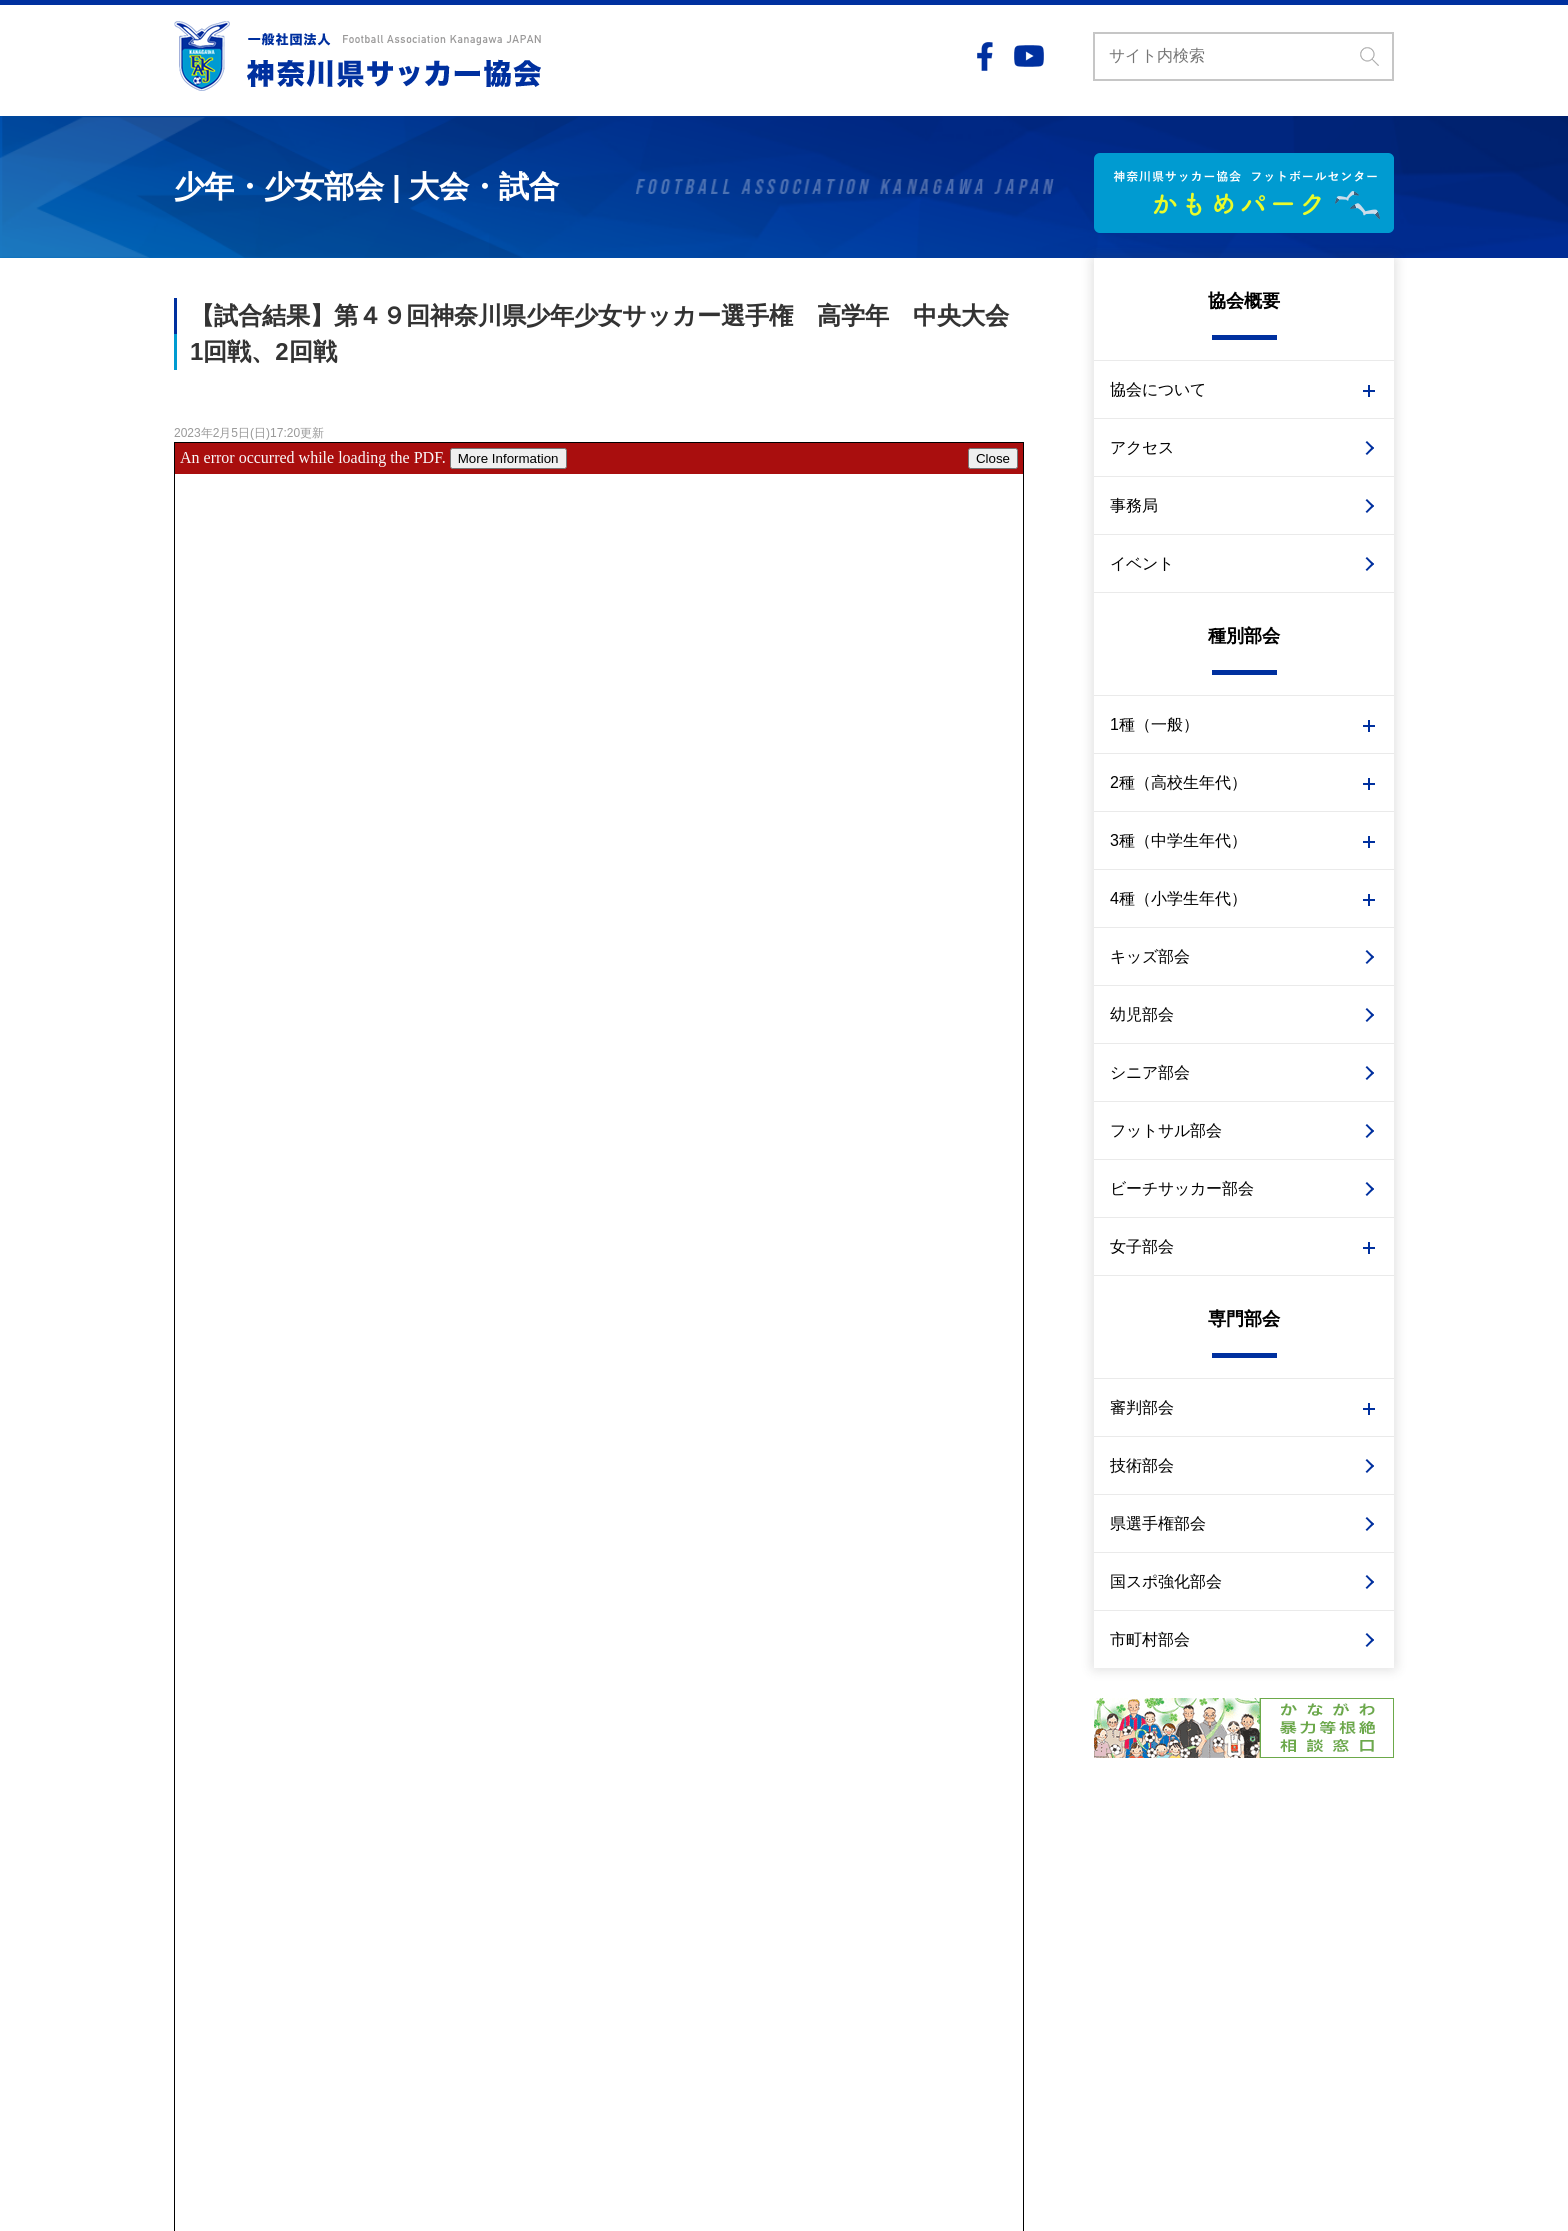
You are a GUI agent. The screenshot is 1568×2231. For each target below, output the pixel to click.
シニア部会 (1150, 1072)
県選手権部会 (1158, 1523)
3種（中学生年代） (1178, 840)
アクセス (1142, 447)
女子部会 (1142, 1246)
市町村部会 (1150, 1639)
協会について (1158, 389)
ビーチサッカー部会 (1182, 1188)
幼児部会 (1142, 1014)
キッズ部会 (1150, 956)
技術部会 (1142, 1465)
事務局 (1134, 505)
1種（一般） (1154, 724)
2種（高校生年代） (1178, 782)
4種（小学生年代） (1178, 898)
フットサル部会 (1166, 1130)
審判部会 (1142, 1407)
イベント (1142, 563)
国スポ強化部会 (1166, 1581)
